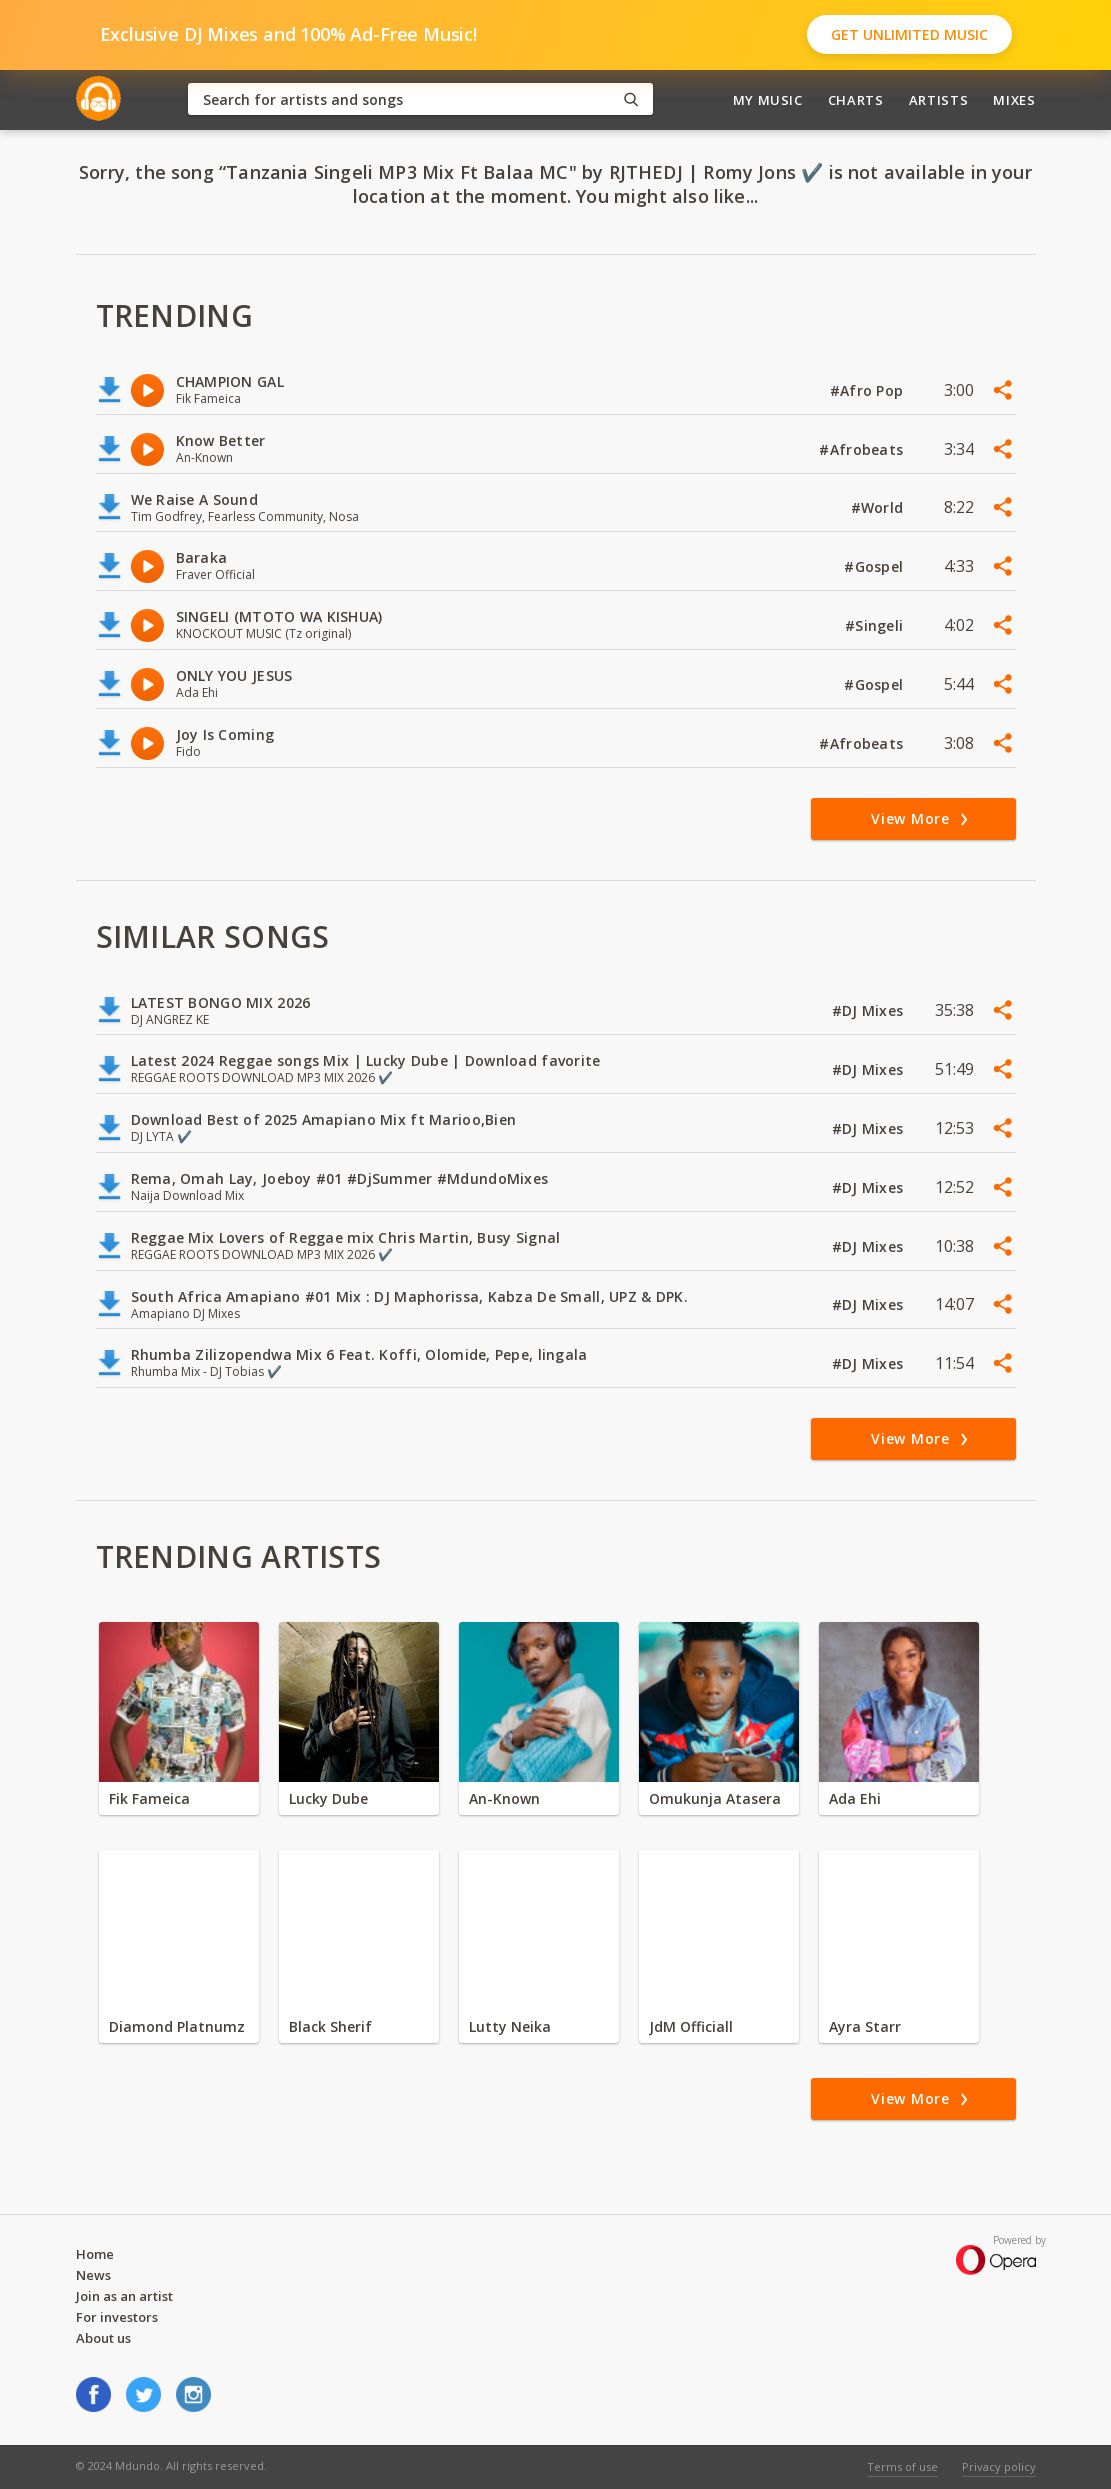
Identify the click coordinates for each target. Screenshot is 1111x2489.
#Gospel (875, 566)
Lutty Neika (510, 2026)
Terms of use (902, 2466)
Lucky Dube (328, 1798)
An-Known (504, 1798)
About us (103, 2338)
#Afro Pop (869, 390)
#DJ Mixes (870, 1010)
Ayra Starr (865, 2026)
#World (879, 507)
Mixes (1014, 100)
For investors (117, 2317)
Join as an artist (124, 2296)
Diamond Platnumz (177, 2026)
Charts (856, 100)
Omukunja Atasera (715, 1798)
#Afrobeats (863, 449)
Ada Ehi (855, 1798)
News (93, 2275)
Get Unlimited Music (909, 34)
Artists (939, 100)
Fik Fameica (149, 1798)
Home (95, 2254)
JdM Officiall (691, 2026)
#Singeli (876, 625)
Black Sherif (330, 2026)
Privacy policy (999, 2466)
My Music (768, 100)
